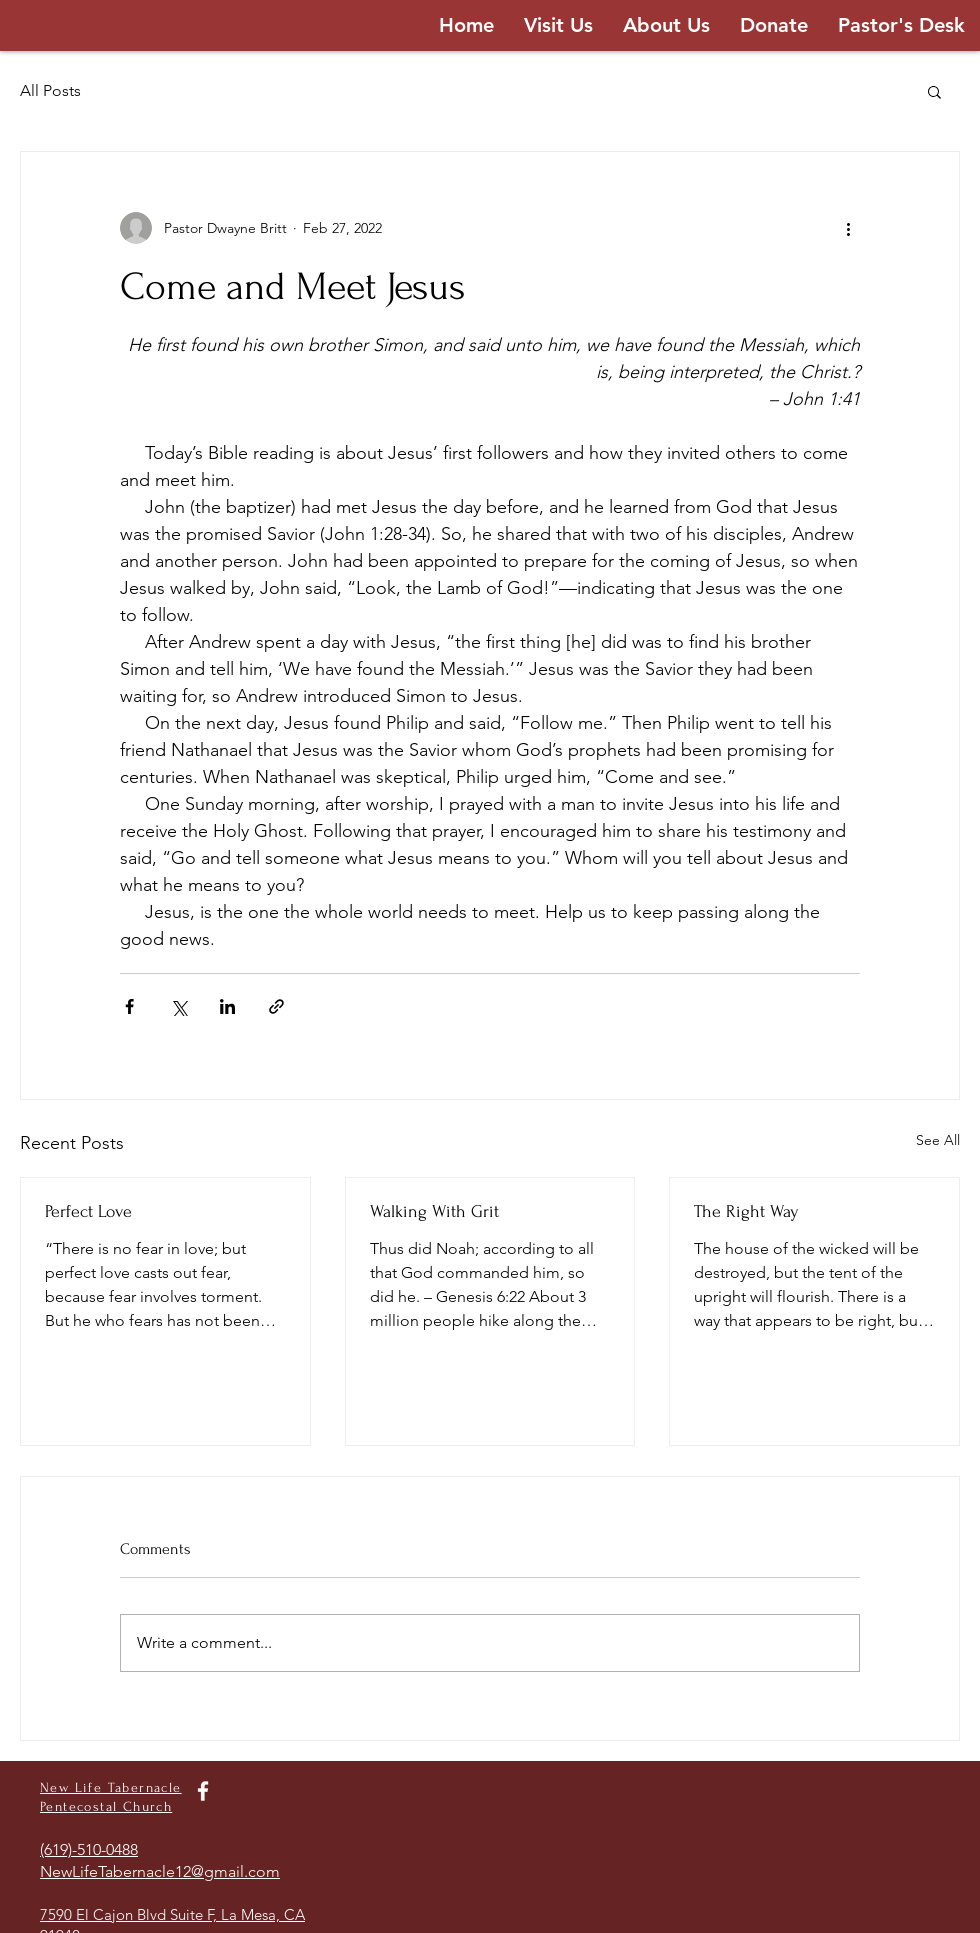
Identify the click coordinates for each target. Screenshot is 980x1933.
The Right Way (746, 1211)
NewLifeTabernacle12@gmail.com (160, 1871)
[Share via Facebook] (129, 1006)
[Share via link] (276, 1006)
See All (938, 1140)
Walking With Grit (434, 1211)
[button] (934, 91)
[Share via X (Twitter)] (178, 1006)
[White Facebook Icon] (203, 1791)
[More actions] (848, 228)
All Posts (50, 90)
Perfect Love (88, 1211)
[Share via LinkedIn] (227, 1006)
